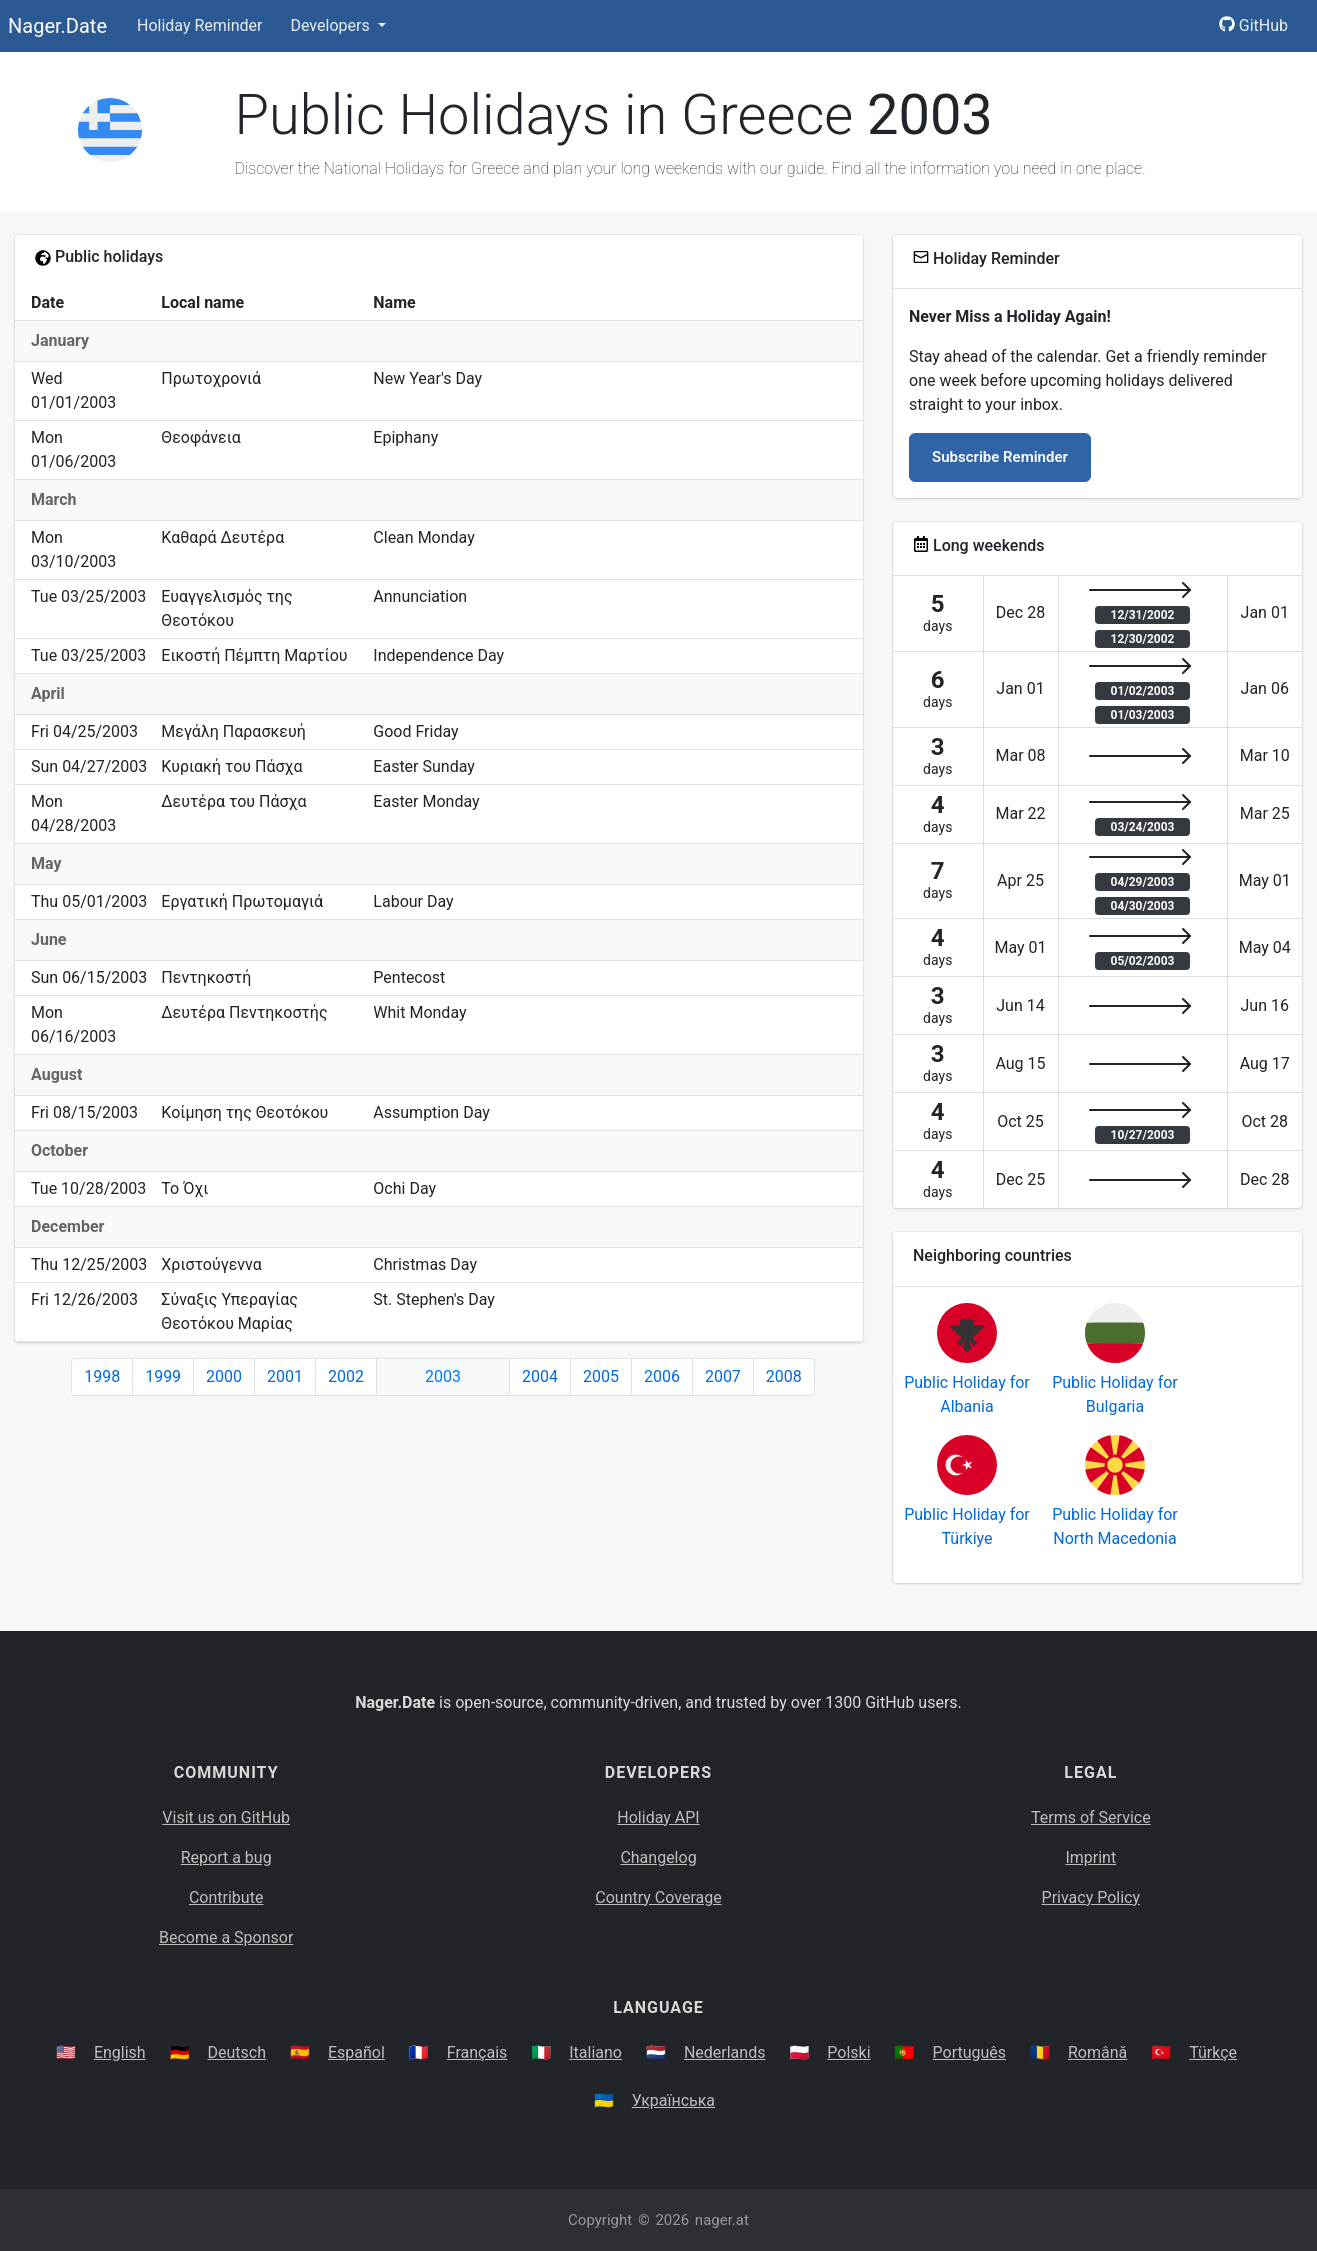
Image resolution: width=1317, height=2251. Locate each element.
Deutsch (237, 2052)
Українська (673, 2100)
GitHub (1253, 25)
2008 (784, 1376)
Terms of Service (1091, 1817)
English (120, 2052)
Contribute (226, 1897)
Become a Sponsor (226, 1937)
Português (970, 2052)
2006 (662, 1376)
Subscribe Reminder (1000, 457)
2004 (540, 1376)
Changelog (658, 1857)
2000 (224, 1376)
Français (477, 2052)
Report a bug (226, 1857)
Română (1097, 2052)
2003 (443, 1376)
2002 (346, 1376)
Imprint (1090, 1857)
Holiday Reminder (200, 25)
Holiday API (658, 1817)
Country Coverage (658, 1897)
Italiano (595, 2052)
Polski (848, 2052)
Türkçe (1213, 2052)
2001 (285, 1376)
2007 (723, 1376)
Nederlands (725, 2052)
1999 (163, 1376)
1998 (102, 1376)
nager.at (722, 2220)
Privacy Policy (1091, 1897)
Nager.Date (57, 26)
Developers (331, 25)
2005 (601, 1376)
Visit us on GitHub (226, 1817)
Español (356, 2052)
